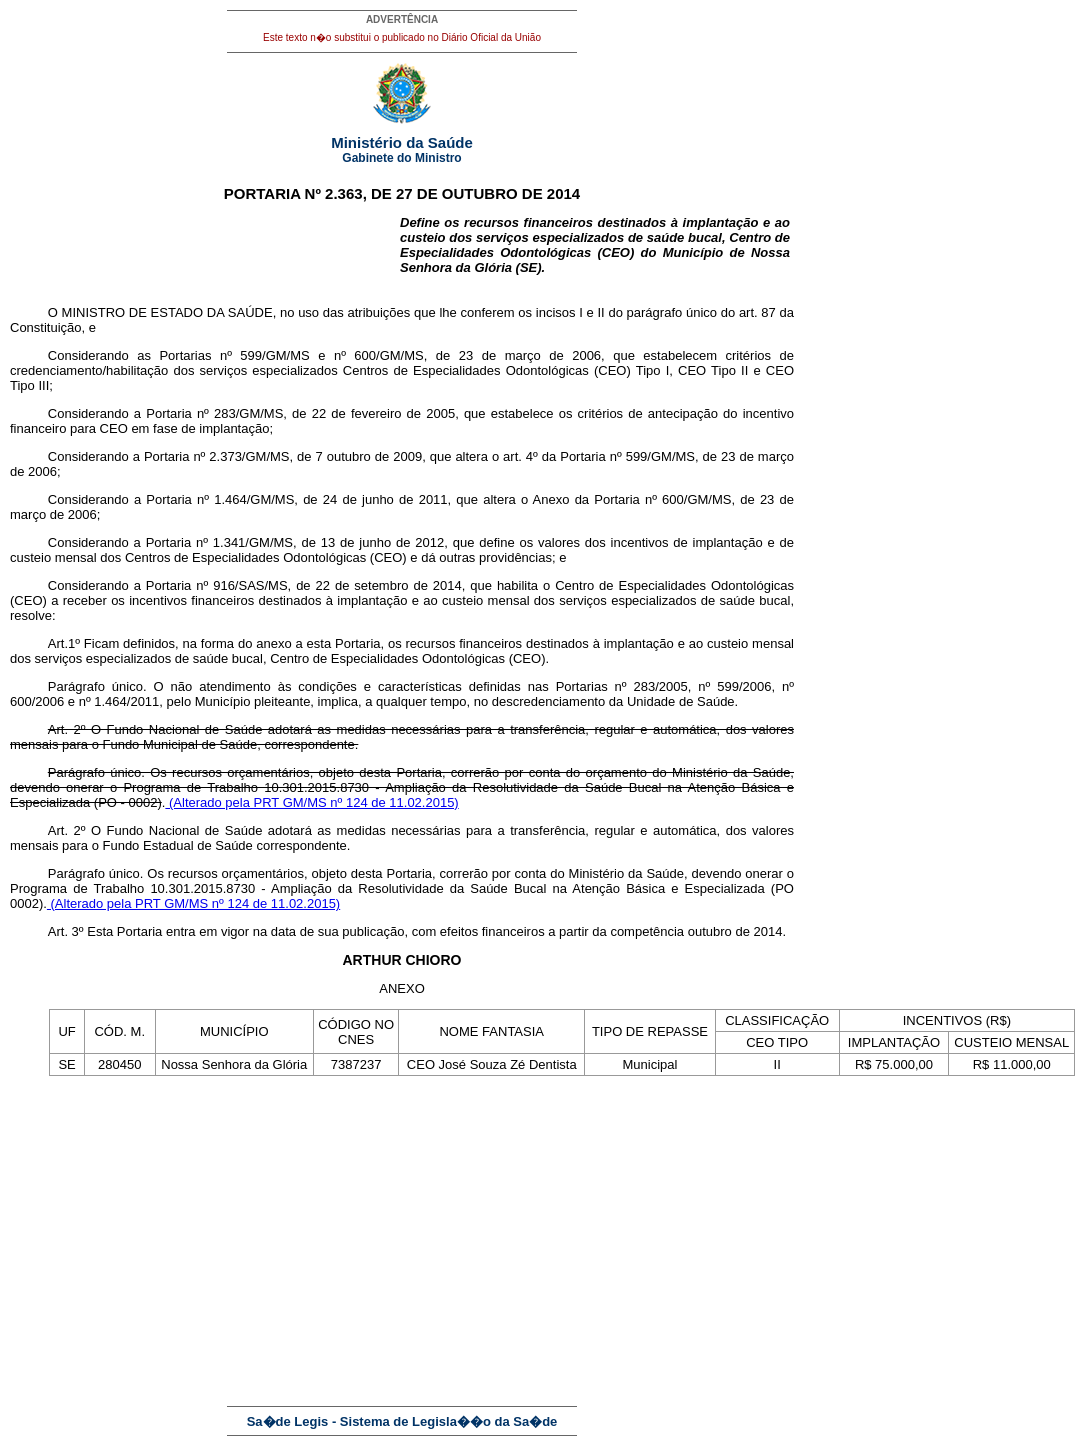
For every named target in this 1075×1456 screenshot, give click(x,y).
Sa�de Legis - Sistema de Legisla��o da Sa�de (402, 1421)
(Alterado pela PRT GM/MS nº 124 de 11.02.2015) (311, 802)
